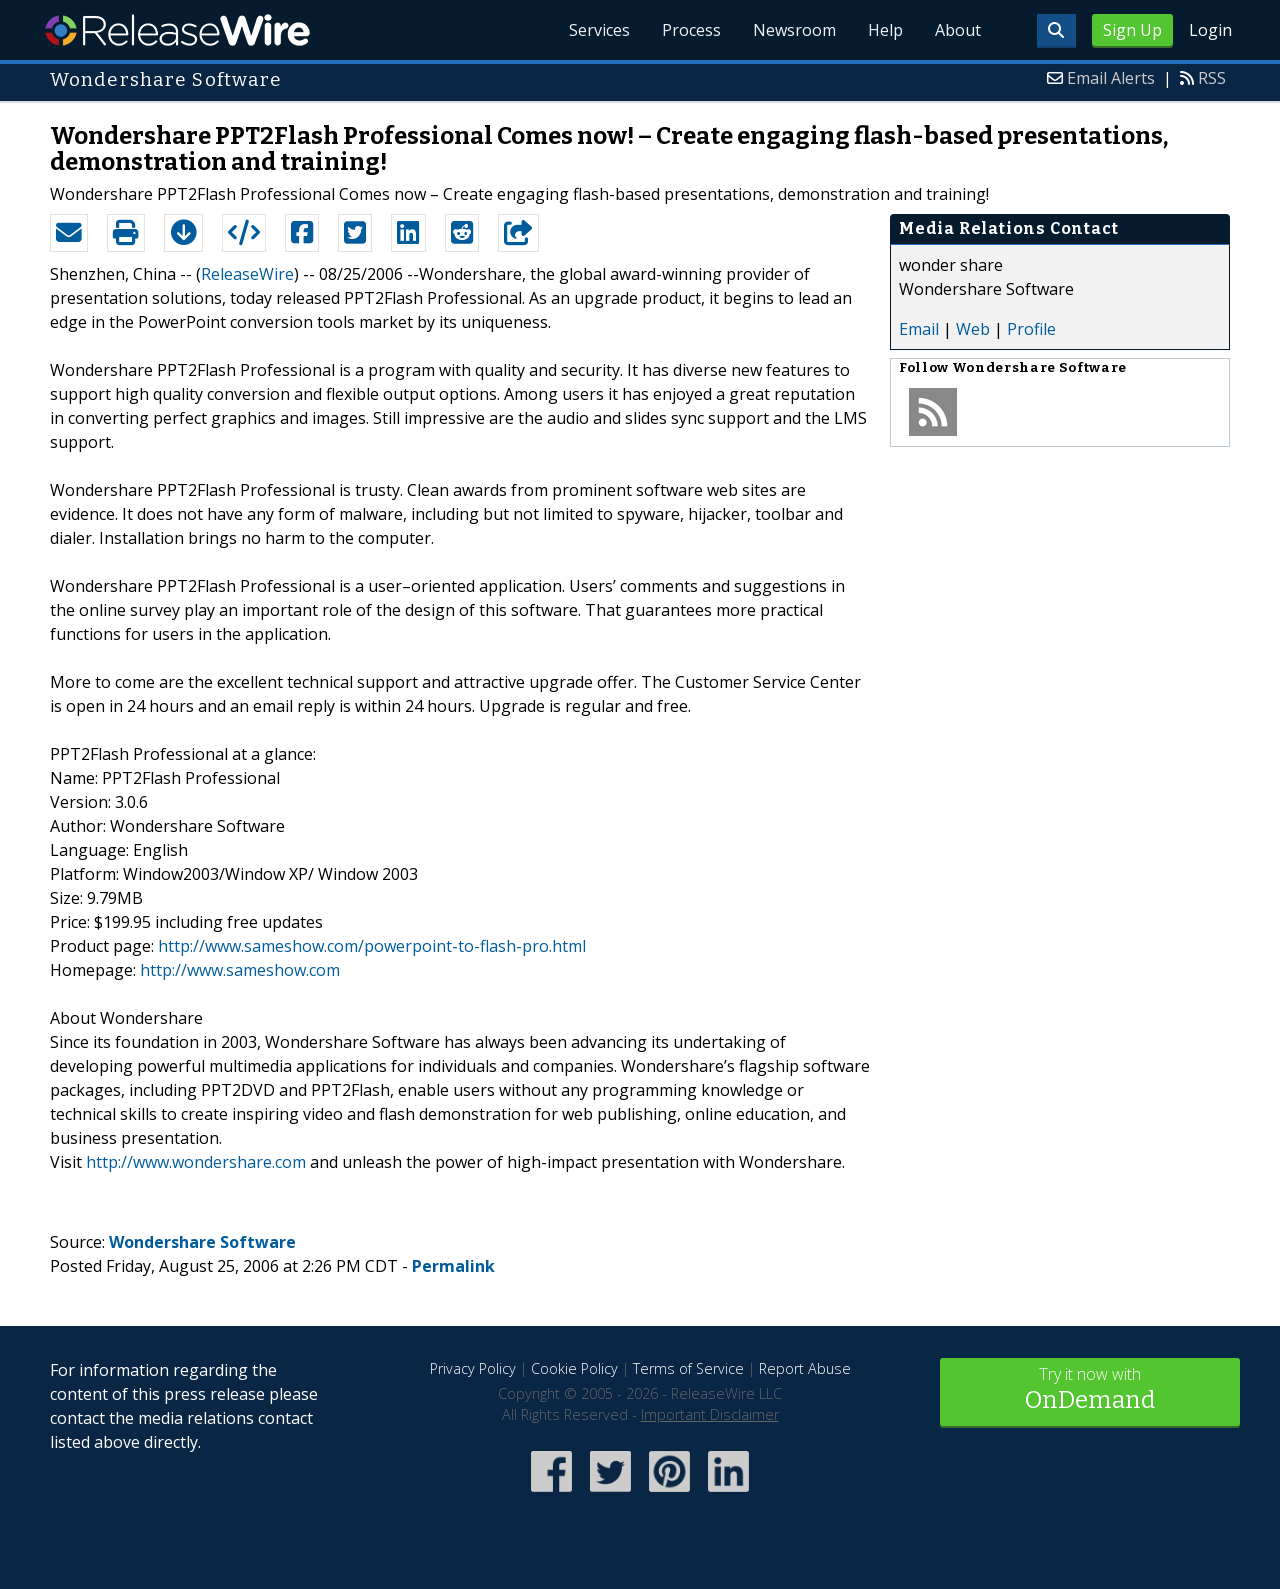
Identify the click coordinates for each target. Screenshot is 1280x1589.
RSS (1212, 78)
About (958, 30)
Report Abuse (805, 1368)
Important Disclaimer (710, 1414)
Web (973, 329)
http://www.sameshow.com (240, 970)
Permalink (453, 1266)
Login (1210, 30)
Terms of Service (688, 1368)
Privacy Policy (473, 1368)
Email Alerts (1111, 78)
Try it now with (1090, 1390)
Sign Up (1132, 30)
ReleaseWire (177, 30)
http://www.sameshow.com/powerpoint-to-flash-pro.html (372, 946)
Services (599, 30)
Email (919, 329)
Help (885, 30)
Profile (1031, 329)
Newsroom (794, 30)
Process (691, 30)
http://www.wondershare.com (196, 1162)
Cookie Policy (574, 1368)
